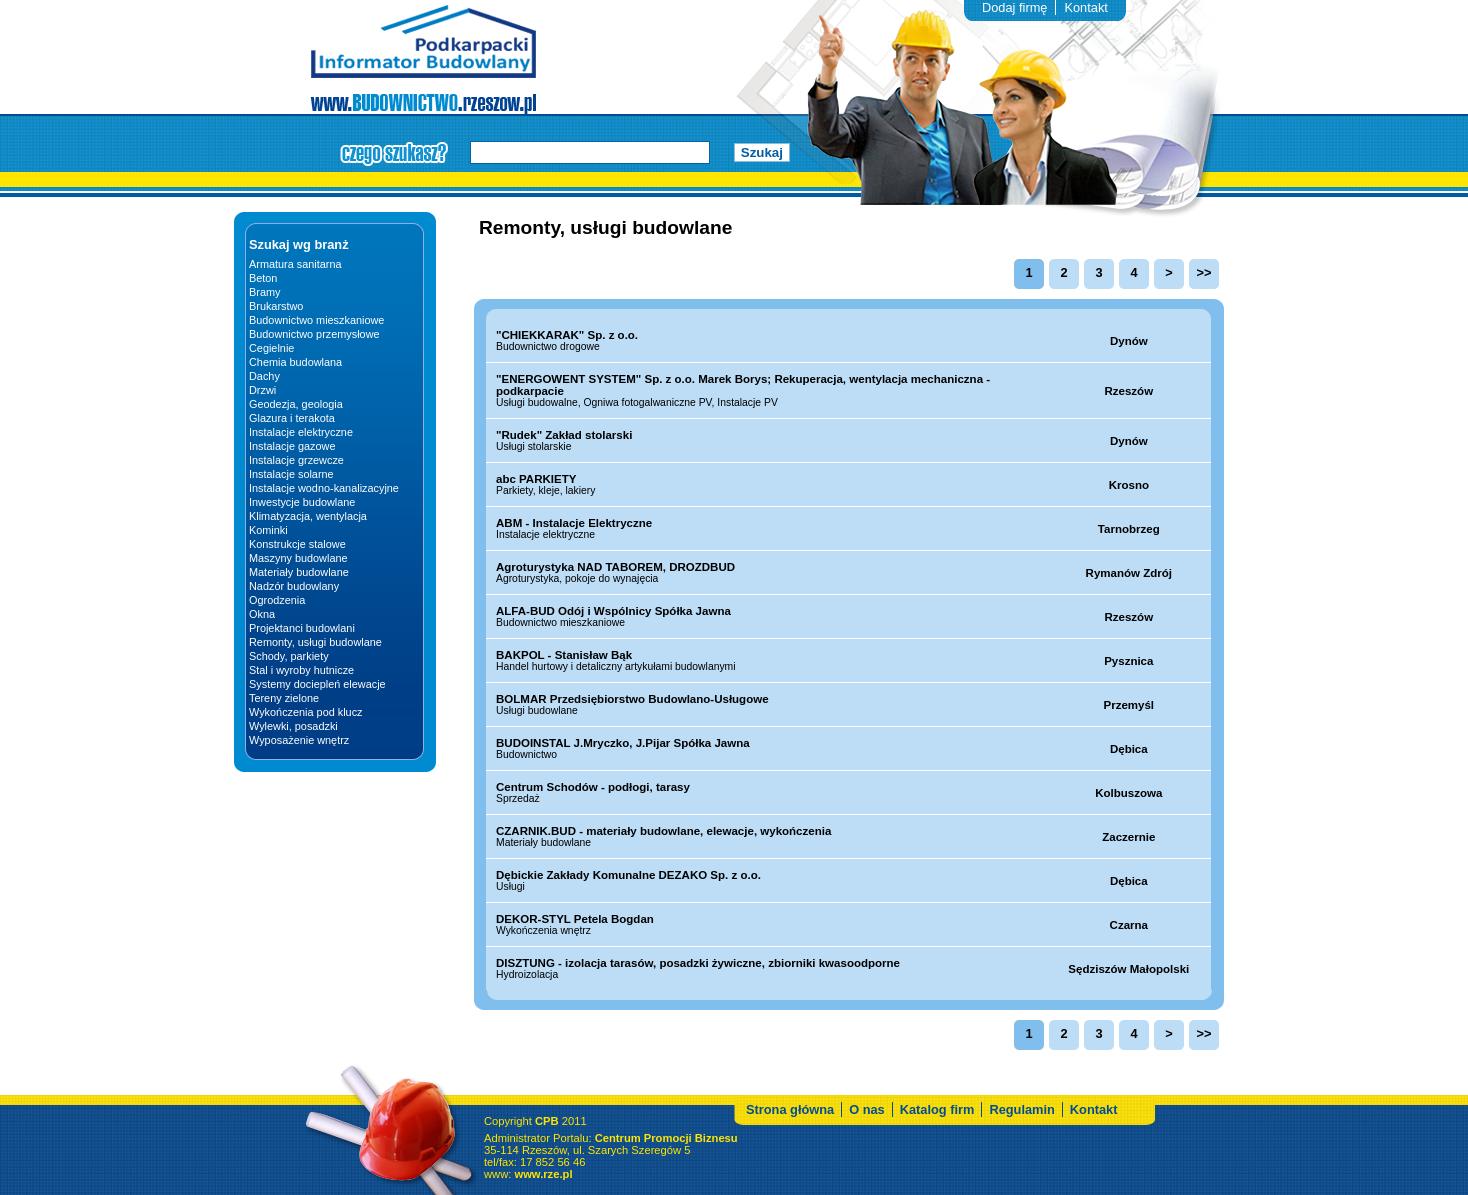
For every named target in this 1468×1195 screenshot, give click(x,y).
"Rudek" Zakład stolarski (564, 435)
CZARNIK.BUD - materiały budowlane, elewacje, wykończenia (663, 831)
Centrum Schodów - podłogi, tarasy (593, 787)
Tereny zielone (284, 698)
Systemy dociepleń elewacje (317, 684)
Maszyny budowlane (298, 558)
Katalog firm (937, 1134)
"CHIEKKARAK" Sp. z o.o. (567, 335)
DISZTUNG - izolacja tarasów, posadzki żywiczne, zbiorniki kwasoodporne (698, 963)
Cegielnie (271, 348)
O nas (867, 1134)
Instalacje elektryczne (301, 432)
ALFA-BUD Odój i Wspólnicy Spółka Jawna (613, 611)
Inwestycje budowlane (302, 502)
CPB (547, 1146)
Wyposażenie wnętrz (299, 740)
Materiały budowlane (299, 572)
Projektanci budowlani (302, 628)
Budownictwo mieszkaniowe (316, 320)
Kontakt (1085, 7)
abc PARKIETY (536, 479)
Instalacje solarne (291, 474)
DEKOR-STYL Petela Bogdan (575, 919)
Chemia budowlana (295, 362)
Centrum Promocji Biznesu (666, 1163)
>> (1204, 272)
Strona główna (790, 1134)
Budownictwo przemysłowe (314, 334)
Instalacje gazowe (292, 446)
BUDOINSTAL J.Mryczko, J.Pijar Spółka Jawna (623, 743)
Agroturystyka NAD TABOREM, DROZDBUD (615, 567)
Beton (263, 278)
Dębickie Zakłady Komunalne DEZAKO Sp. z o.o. (628, 875)
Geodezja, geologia (296, 404)
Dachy (264, 376)
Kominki (268, 530)
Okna (262, 614)
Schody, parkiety (289, 656)
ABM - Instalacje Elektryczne (574, 523)
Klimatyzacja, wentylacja (308, 516)
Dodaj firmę (1014, 7)
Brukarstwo (276, 306)
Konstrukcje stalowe (297, 544)
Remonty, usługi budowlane (315, 642)
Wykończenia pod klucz (306, 712)
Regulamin (1021, 1134)
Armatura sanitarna (295, 264)
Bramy (264, 292)
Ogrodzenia (277, 600)
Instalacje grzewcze (296, 460)
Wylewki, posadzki (293, 726)
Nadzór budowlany (294, 586)
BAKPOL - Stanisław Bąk (564, 655)
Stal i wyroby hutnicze (301, 670)
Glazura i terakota (292, 418)
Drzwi (262, 390)
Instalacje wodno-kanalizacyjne (324, 488)
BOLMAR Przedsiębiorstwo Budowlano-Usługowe (632, 699)
